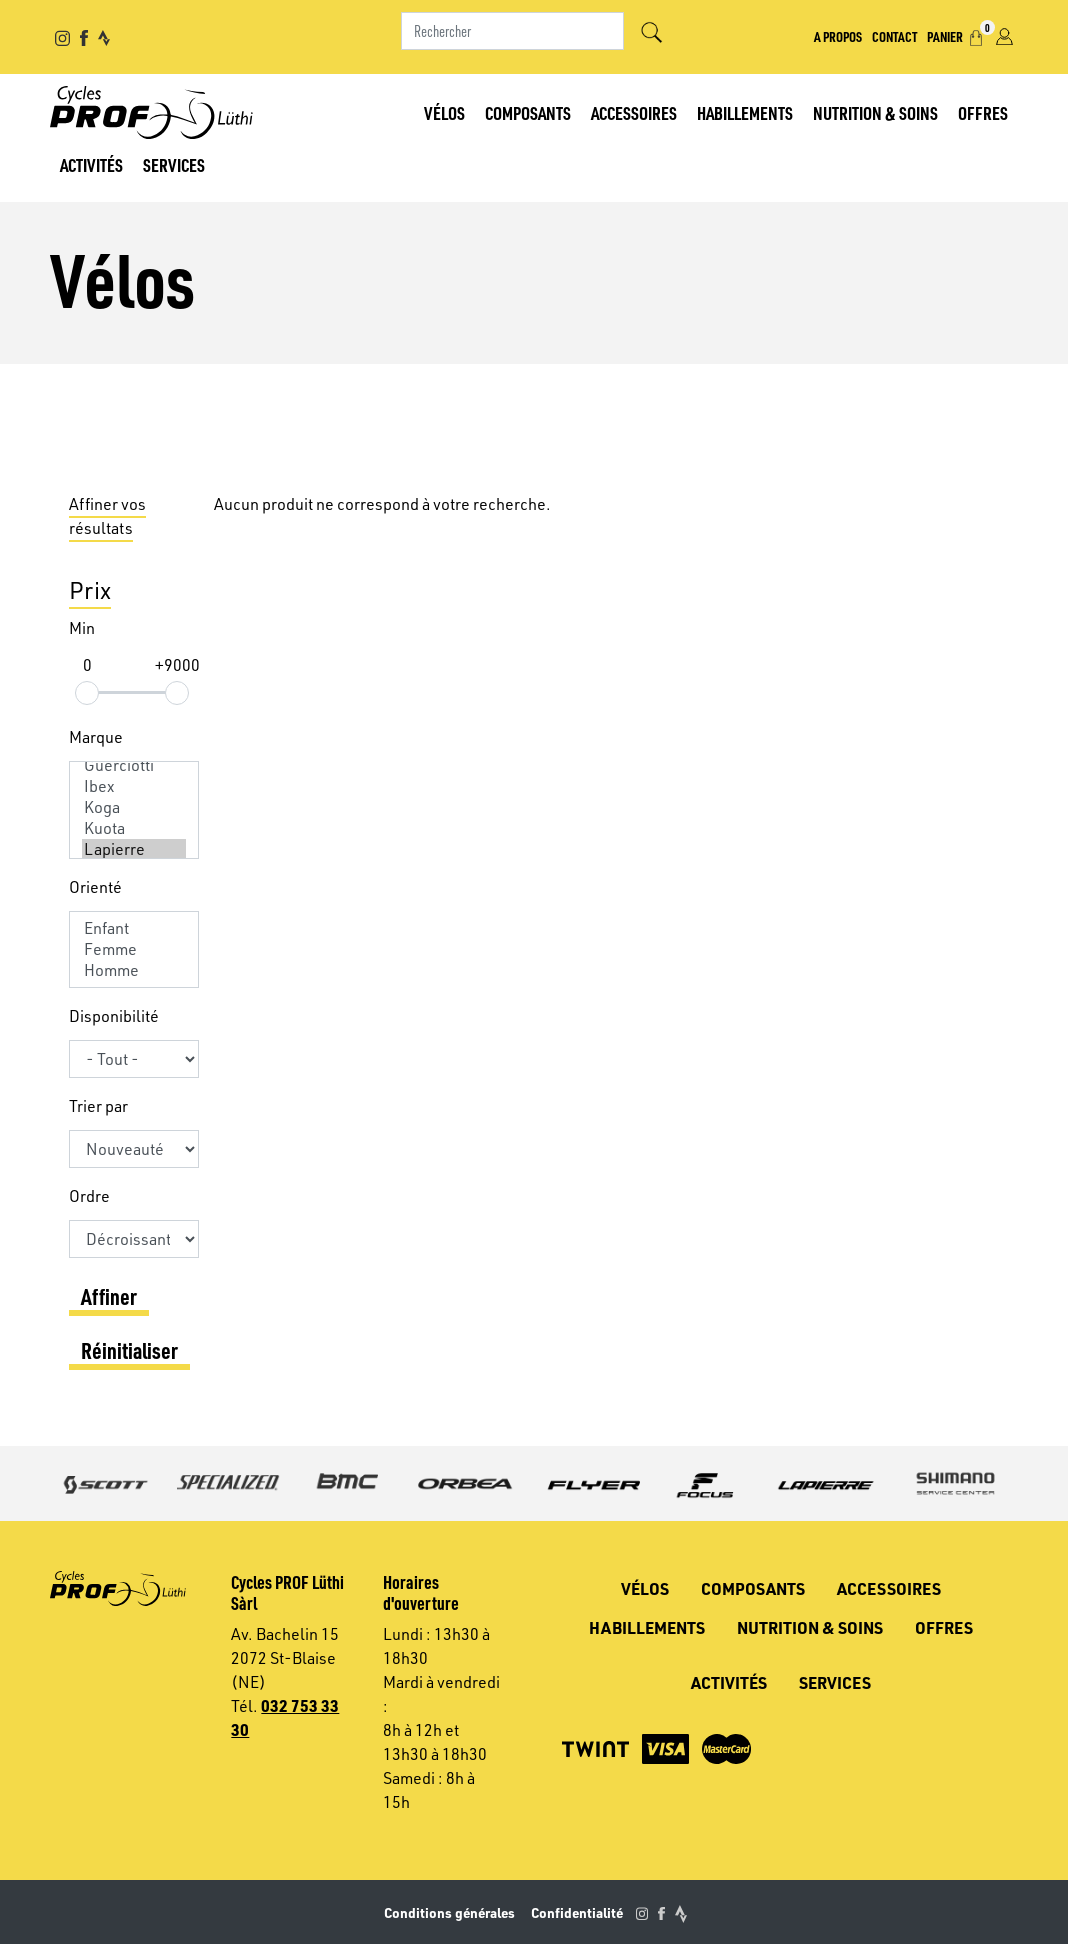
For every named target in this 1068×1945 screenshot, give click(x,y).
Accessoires (634, 112)
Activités (91, 164)
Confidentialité (577, 1912)
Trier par (98, 1106)
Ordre (89, 1196)
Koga (134, 807)
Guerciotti (134, 765)
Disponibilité (114, 1016)
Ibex (134, 786)
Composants (528, 112)
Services (174, 164)
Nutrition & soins (875, 112)
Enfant (134, 928)
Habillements (745, 112)
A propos (838, 36)
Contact (894, 36)
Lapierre (134, 849)
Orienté (95, 887)
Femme (134, 949)
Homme (134, 970)
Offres (983, 112)
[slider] (87, 693)
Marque (96, 737)
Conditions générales (449, 1912)
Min (82, 628)
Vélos (444, 112)
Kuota (134, 828)
